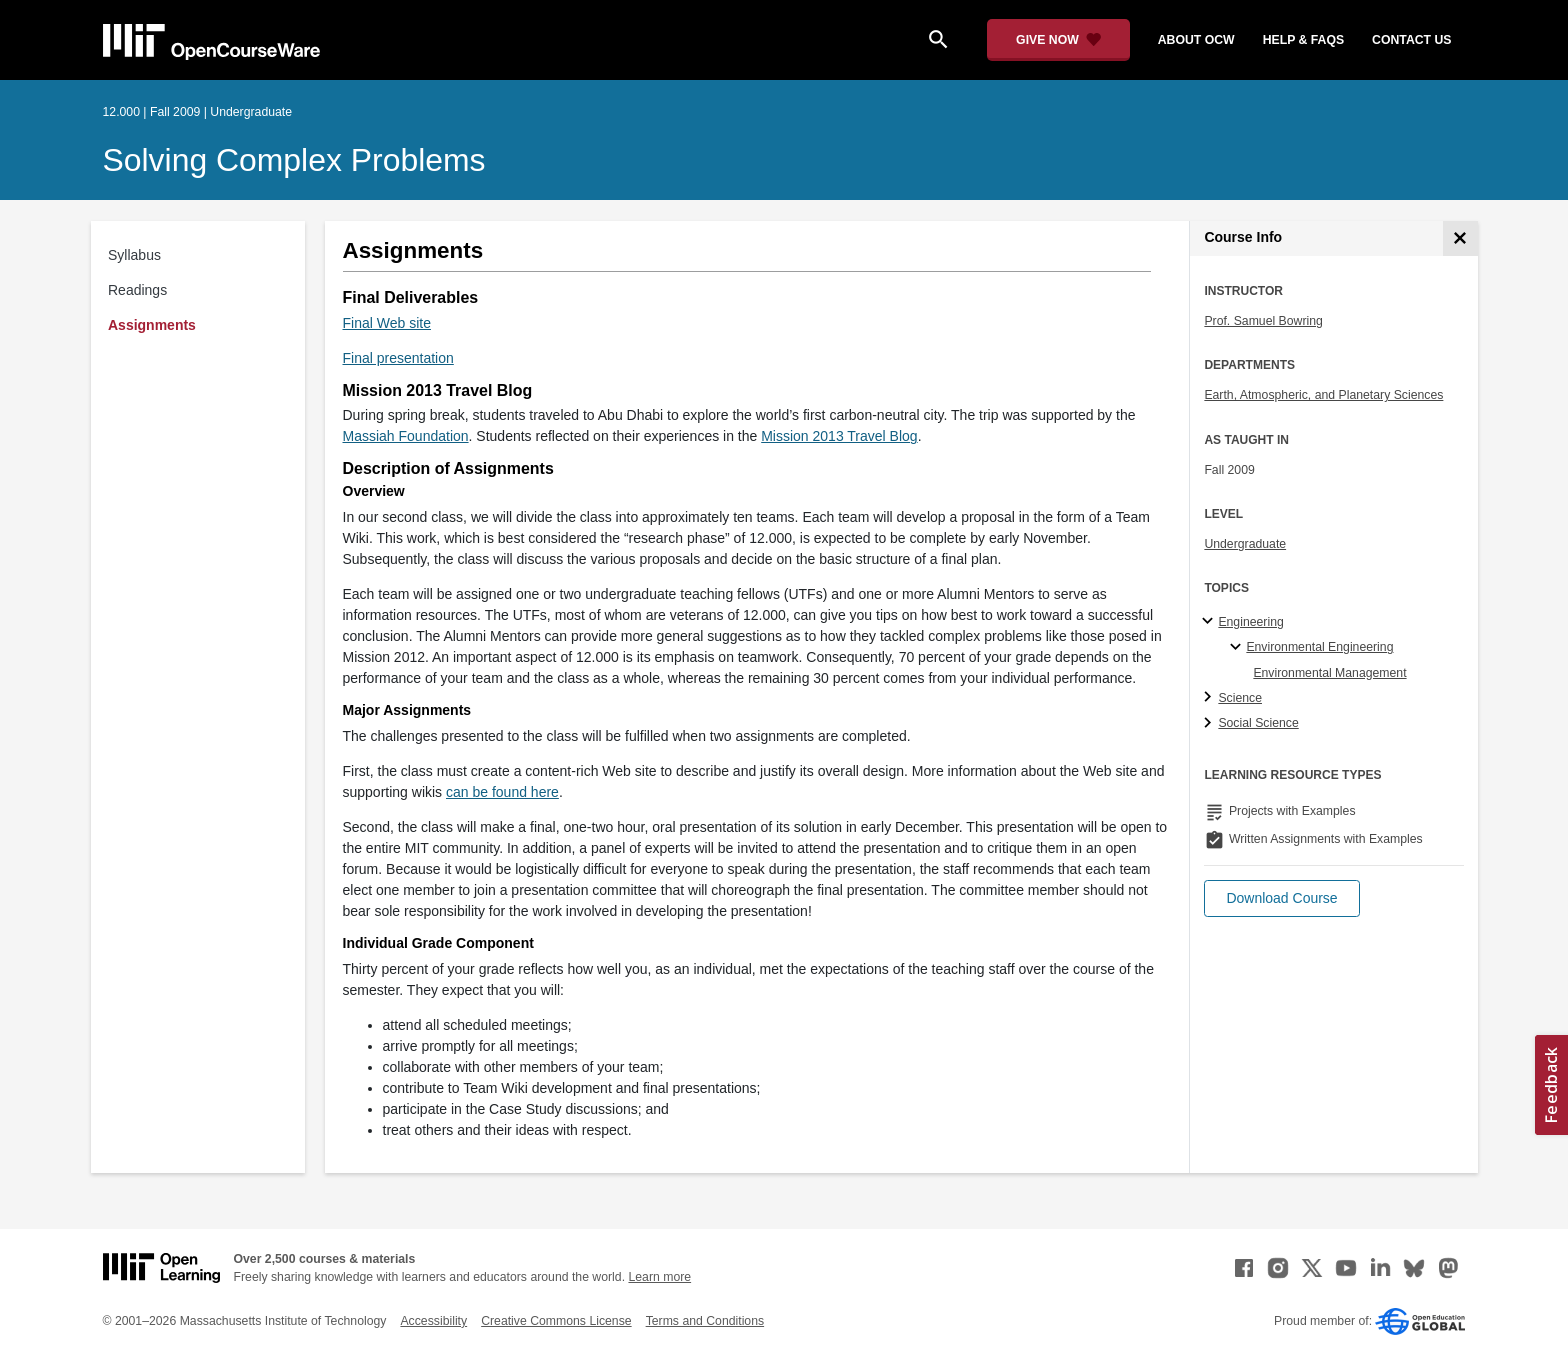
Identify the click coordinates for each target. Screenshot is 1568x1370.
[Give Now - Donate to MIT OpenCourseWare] (1058, 40)
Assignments (152, 325)
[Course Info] (1460, 238)
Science (1240, 698)
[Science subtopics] (1210, 698)
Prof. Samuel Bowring (1263, 321)
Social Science (1258, 723)
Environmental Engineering (1319, 647)
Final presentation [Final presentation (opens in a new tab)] (398, 358)
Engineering (1250, 622)
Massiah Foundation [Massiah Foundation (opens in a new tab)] (406, 436)
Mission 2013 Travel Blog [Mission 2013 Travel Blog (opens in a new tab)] (839, 436)
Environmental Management (1329, 673)
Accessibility (433, 1321)
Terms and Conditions (705, 1321)
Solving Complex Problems (294, 160)
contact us (1411, 40)
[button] (1281, 898)
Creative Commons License (556, 1321)
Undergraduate (1245, 544)
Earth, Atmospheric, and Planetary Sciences (1323, 395)
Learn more (659, 1277)
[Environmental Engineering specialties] (1238, 648)
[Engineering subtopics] (1210, 622)
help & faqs (1303, 40)
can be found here (502, 792)
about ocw (1196, 40)
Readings (137, 290)
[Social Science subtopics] (1210, 724)
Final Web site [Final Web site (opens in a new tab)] (387, 323)
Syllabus (134, 255)
